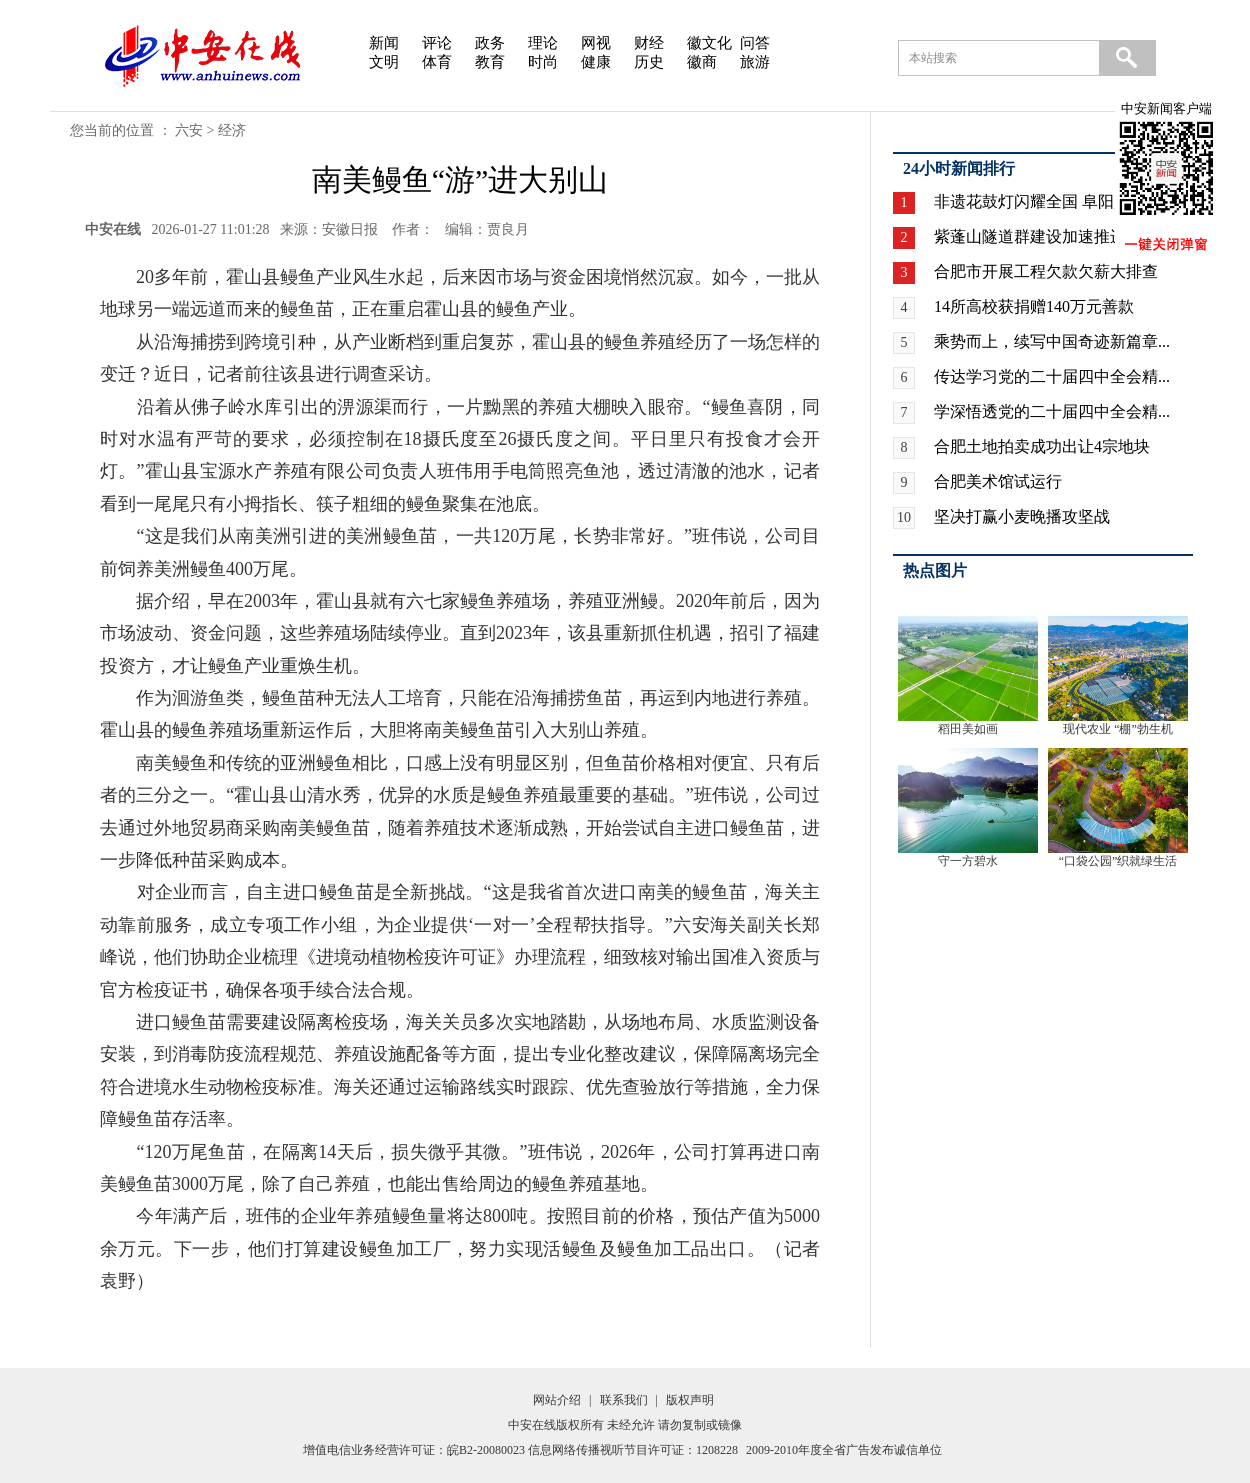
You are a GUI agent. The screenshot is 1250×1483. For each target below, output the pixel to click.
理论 (543, 43)
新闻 (384, 43)
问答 (755, 43)
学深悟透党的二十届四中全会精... (1052, 411)
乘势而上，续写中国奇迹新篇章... (1052, 341)
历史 (649, 62)
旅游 (755, 62)
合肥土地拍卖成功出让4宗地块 (1042, 446)
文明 (384, 62)
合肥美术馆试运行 (998, 481)
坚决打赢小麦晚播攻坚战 (1022, 516)
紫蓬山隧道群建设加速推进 (1030, 236)
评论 (437, 43)
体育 (437, 62)
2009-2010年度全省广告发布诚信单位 (844, 1450)
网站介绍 (557, 1400)
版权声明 (690, 1400)
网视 (596, 43)
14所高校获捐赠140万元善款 (1034, 306)
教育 (490, 62)
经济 (232, 130)
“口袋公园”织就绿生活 (1118, 861)
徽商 (702, 62)
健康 (596, 62)
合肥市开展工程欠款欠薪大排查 (1046, 271)
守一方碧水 (968, 861)
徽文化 (709, 43)
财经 (649, 43)
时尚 (543, 62)
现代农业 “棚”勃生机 (1118, 729)
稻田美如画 (968, 729)
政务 (490, 43)
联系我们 (624, 1400)
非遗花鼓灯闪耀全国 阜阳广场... (1046, 201)
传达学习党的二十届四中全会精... (1052, 376)
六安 (189, 130)
